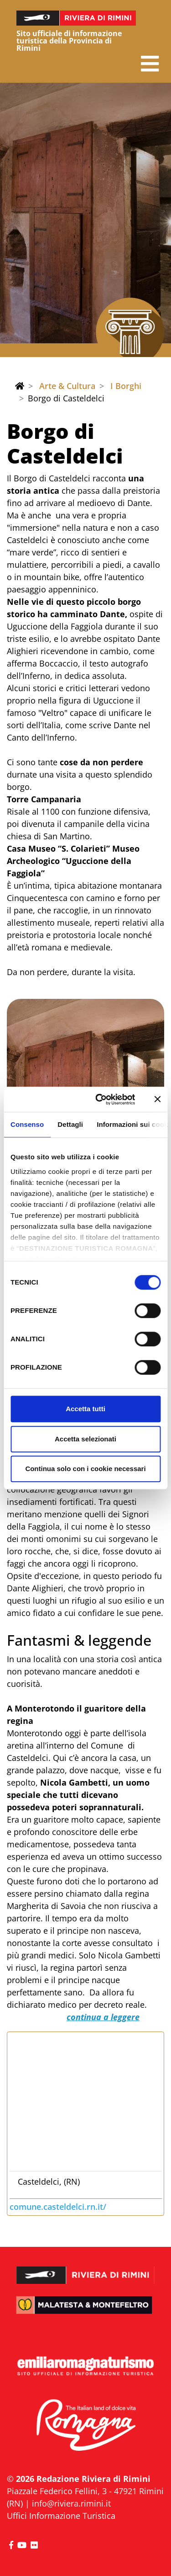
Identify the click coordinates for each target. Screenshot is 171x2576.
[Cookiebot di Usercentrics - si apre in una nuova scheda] (100, 1099)
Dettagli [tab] (70, 1124)
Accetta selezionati (85, 1439)
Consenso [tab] (27, 1124)
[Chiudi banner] (157, 1099)
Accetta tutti (85, 1409)
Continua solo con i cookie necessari (85, 1468)
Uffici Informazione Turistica (61, 2515)
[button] (150, 63)
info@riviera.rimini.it (71, 2503)
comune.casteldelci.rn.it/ (58, 2206)
